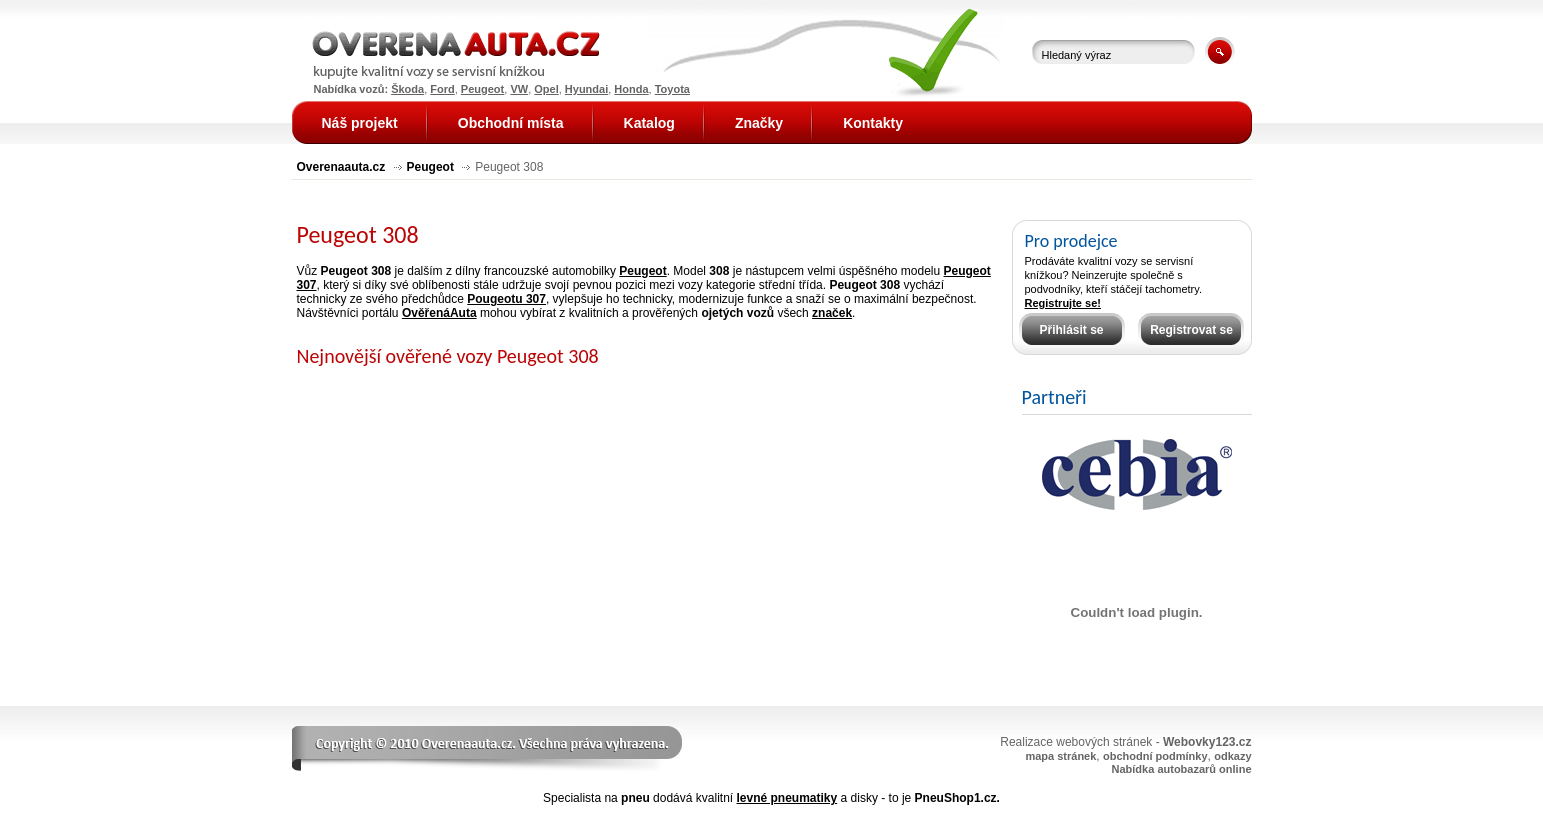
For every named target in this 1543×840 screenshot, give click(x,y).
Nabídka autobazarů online (1182, 769)
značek (832, 313)
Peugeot (430, 167)
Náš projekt (360, 123)
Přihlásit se (1071, 330)
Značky (759, 123)
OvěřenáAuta (439, 313)
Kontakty (873, 123)
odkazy (1232, 756)
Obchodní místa (511, 123)
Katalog (649, 123)
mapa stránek (1060, 756)
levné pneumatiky (786, 798)
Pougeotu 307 (506, 299)
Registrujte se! (1063, 303)
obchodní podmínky (1155, 756)
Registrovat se (1191, 330)
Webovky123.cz (1207, 742)
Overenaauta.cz (341, 167)
